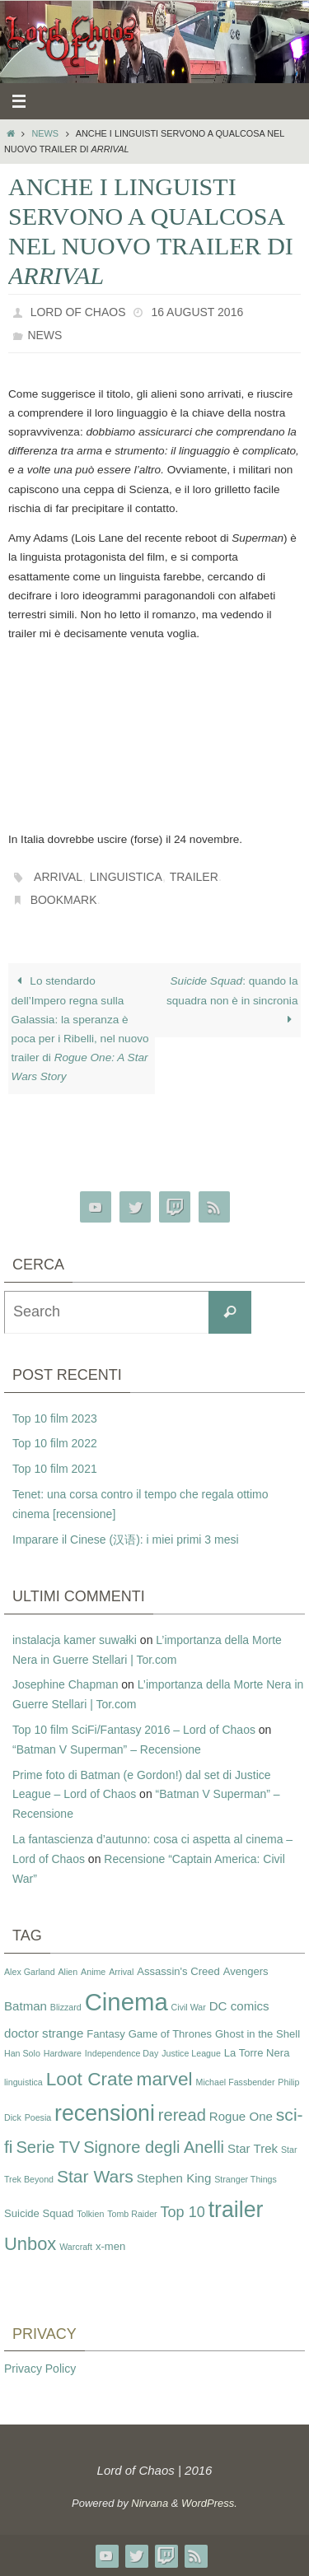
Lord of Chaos (78, 312)
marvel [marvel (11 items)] (165, 2078)
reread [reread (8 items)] (182, 2115)
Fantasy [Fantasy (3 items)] (105, 2034)
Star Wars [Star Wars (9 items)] (95, 2176)
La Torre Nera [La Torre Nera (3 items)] (257, 2053)
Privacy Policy (40, 2368)
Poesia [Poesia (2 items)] (38, 2117)
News (45, 133)
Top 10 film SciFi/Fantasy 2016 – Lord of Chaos (133, 1729)
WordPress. (209, 2503)
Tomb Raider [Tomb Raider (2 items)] (132, 2214)
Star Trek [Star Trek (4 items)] (252, 2148)
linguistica (126, 876)
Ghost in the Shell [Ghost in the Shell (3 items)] (257, 2034)
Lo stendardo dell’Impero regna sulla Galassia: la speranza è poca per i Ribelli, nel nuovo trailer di (80, 1029)
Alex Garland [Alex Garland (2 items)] (29, 1972)
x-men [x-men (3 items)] (110, 2246)
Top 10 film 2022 (54, 1443)
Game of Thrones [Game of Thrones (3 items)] (170, 2034)
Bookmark (63, 899)
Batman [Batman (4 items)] (25, 2006)
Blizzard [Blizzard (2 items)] (66, 2007)
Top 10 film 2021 (54, 1468)
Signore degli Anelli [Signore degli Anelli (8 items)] (153, 2147)
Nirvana (149, 2503)
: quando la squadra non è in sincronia (231, 1000)
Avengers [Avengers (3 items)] (246, 1971)
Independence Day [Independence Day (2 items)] (121, 2053)
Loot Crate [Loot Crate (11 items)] (89, 2078)
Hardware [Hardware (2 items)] (63, 2053)
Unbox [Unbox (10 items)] (30, 2244)
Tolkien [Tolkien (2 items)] (90, 2214)
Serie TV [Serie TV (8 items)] (48, 2147)
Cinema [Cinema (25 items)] (126, 2001)
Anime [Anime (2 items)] (93, 1972)
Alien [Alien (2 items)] (68, 1972)
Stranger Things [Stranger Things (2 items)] (245, 2179)
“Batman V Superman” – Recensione (106, 1749)
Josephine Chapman (65, 1684)
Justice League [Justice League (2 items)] (191, 2053)
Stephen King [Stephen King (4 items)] (174, 2178)
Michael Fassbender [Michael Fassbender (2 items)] (235, 2082)
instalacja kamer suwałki (74, 1640)
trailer (194, 876)
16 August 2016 (197, 312)
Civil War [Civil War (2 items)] (188, 2007)
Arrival (58, 876)
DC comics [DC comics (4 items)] (239, 2006)
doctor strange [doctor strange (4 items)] (43, 2033)
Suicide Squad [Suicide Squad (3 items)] (38, 2213)
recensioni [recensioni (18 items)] (104, 2113)
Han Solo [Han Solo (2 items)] (22, 2053)
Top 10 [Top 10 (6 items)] (183, 2212)
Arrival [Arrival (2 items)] (121, 1972)
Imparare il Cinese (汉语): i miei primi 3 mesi (125, 1539)
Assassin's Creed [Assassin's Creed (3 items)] (178, 1971)
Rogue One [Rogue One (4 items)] (241, 2116)
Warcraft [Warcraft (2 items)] (75, 2247)
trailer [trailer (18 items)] (236, 2209)
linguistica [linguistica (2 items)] (23, 2082)
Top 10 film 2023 (54, 1418)
